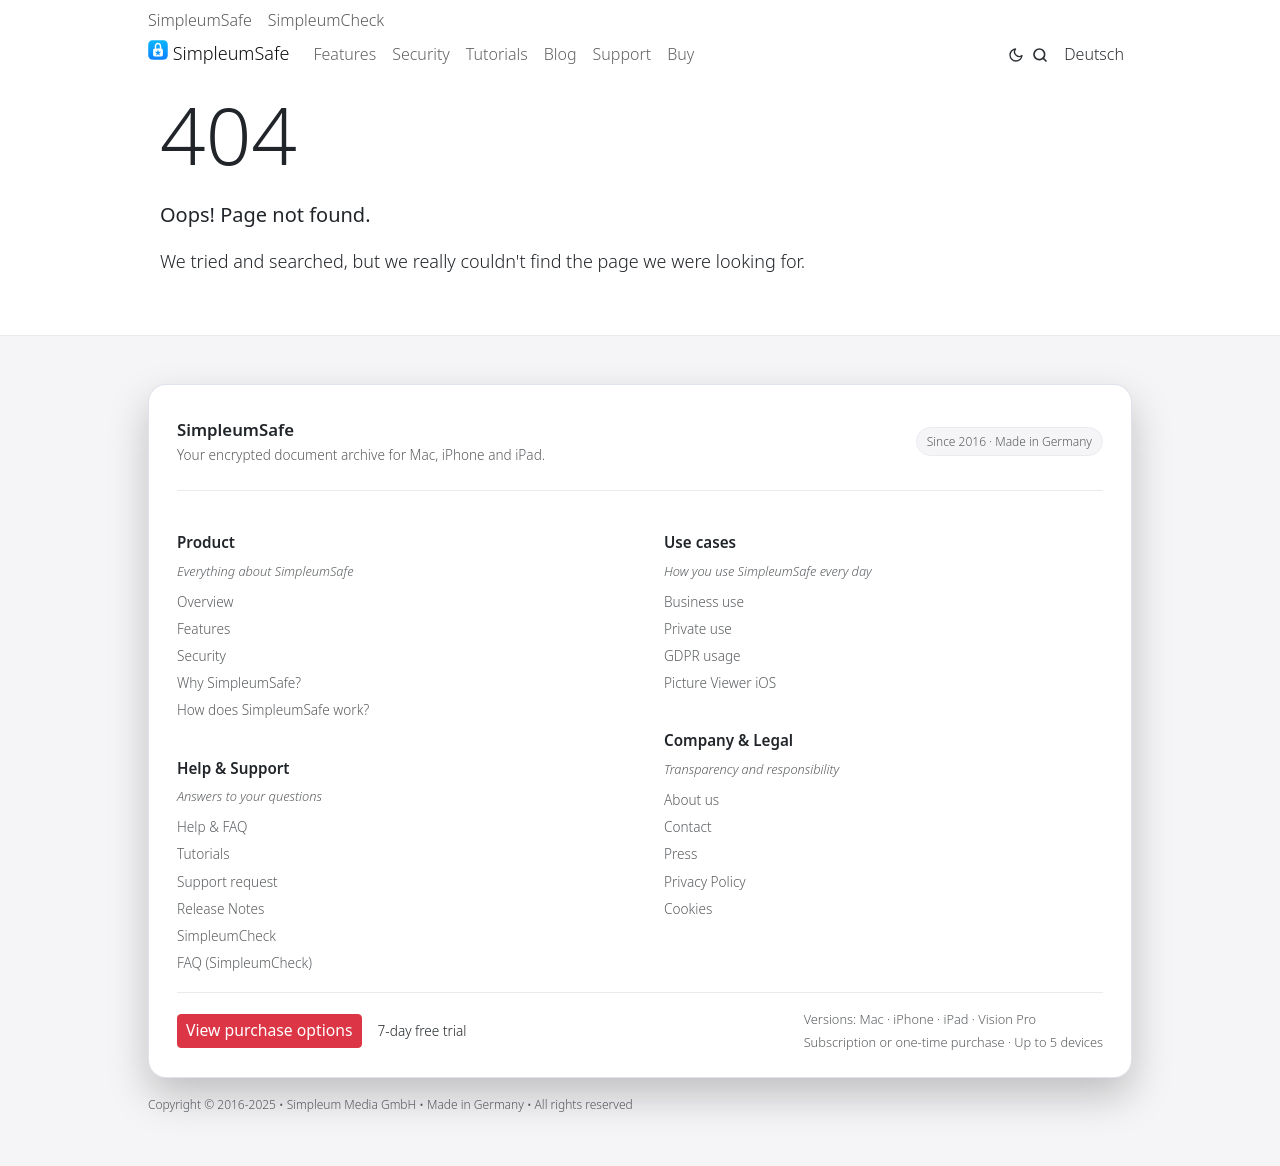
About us (691, 799)
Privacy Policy (705, 881)
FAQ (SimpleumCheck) (244, 962)
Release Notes (220, 908)
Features (344, 54)
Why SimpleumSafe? (239, 682)
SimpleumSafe (200, 20)
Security (421, 54)
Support (622, 54)
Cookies (688, 908)
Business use (704, 601)
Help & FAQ (212, 826)
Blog (560, 54)
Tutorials (497, 54)
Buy (680, 54)
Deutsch (1094, 54)
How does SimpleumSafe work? (273, 709)
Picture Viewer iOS (720, 682)
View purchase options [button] (269, 1030)
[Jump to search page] (1040, 53)
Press (680, 853)
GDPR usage (702, 655)
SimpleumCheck (326, 20)
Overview (205, 601)
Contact (688, 826)
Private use (698, 628)
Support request (227, 881)
